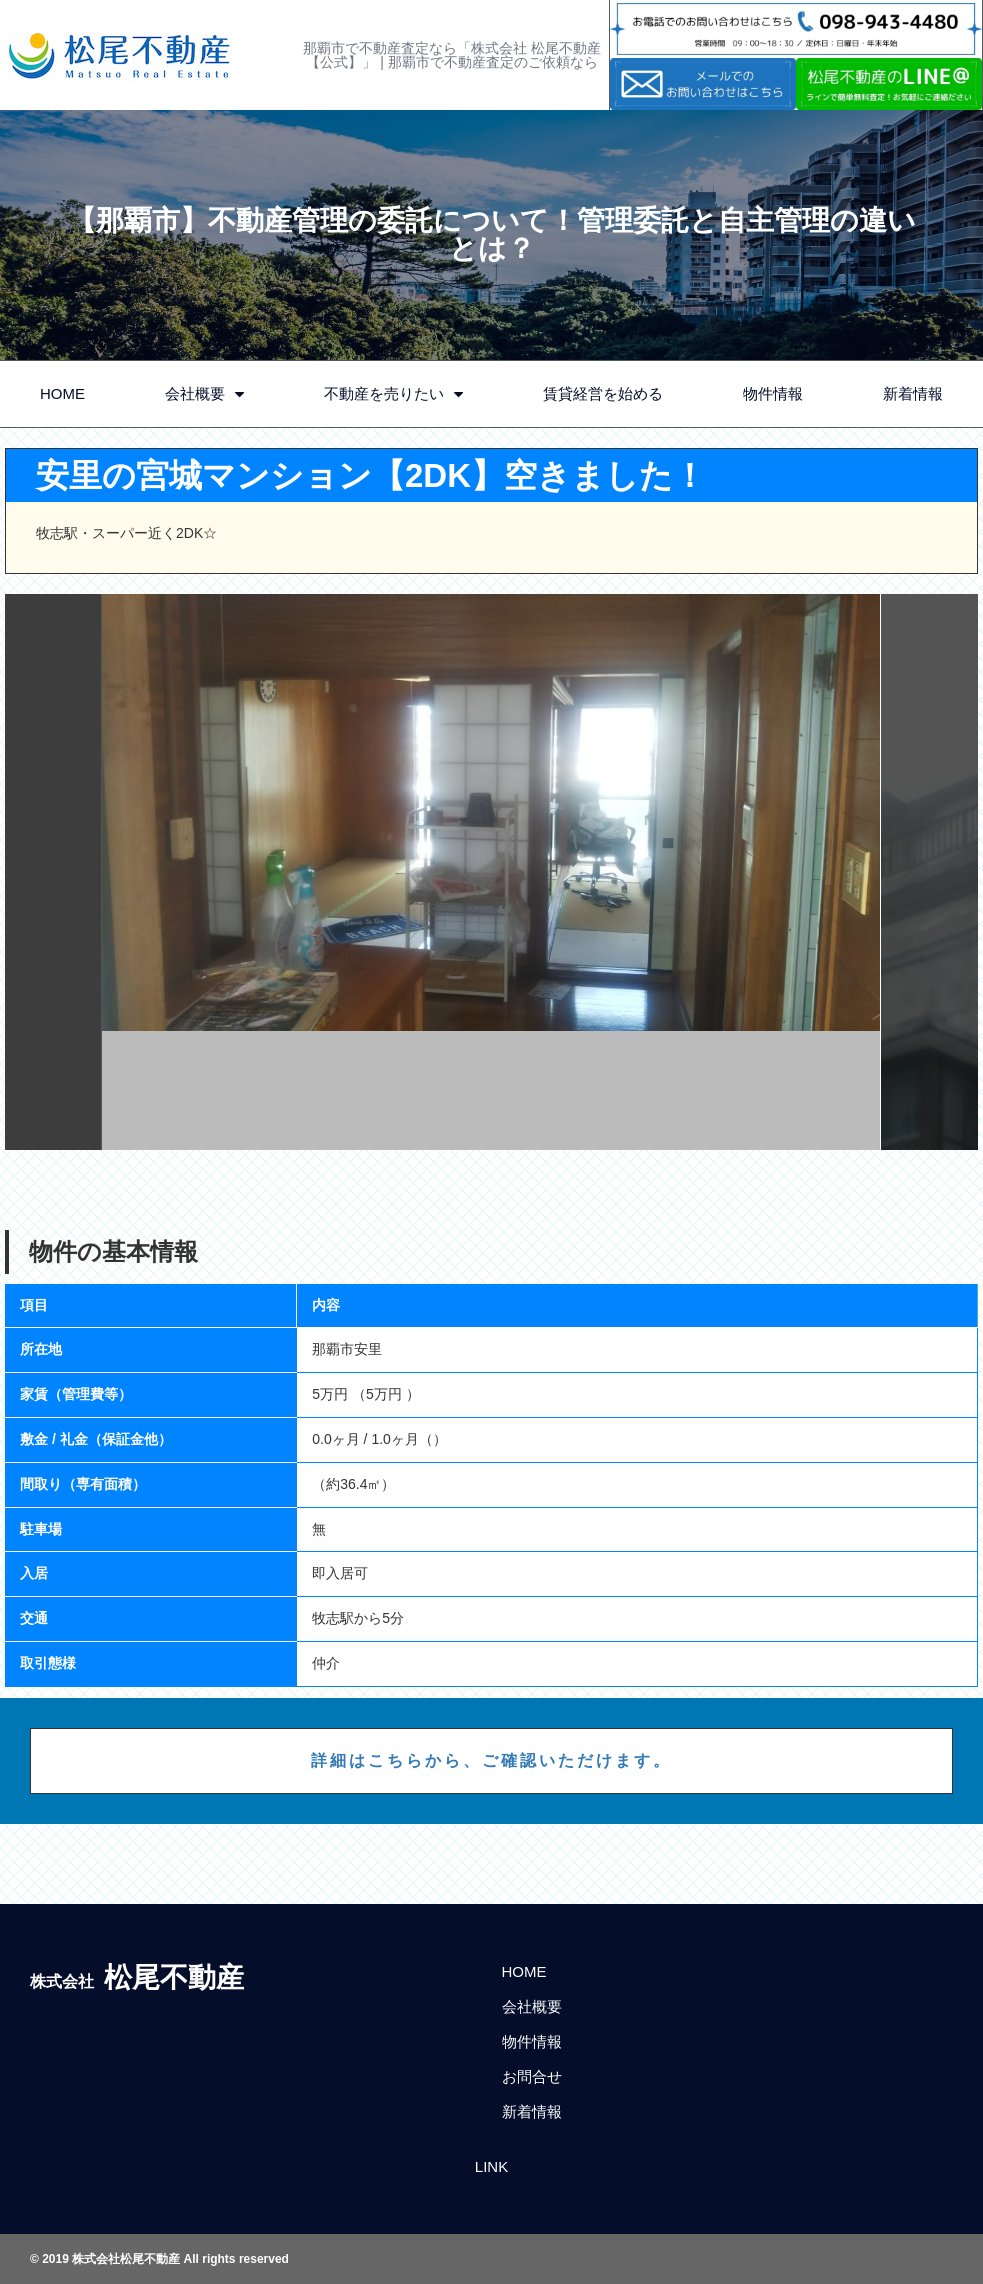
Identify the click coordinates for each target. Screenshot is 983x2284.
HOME (62, 393)
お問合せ (532, 2076)
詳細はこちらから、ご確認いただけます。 (491, 1760)
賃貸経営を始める (603, 393)
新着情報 (913, 393)
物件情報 (773, 393)
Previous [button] (53, 872)
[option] (491, 872)
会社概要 (204, 394)
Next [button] (929, 872)
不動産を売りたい (393, 394)
